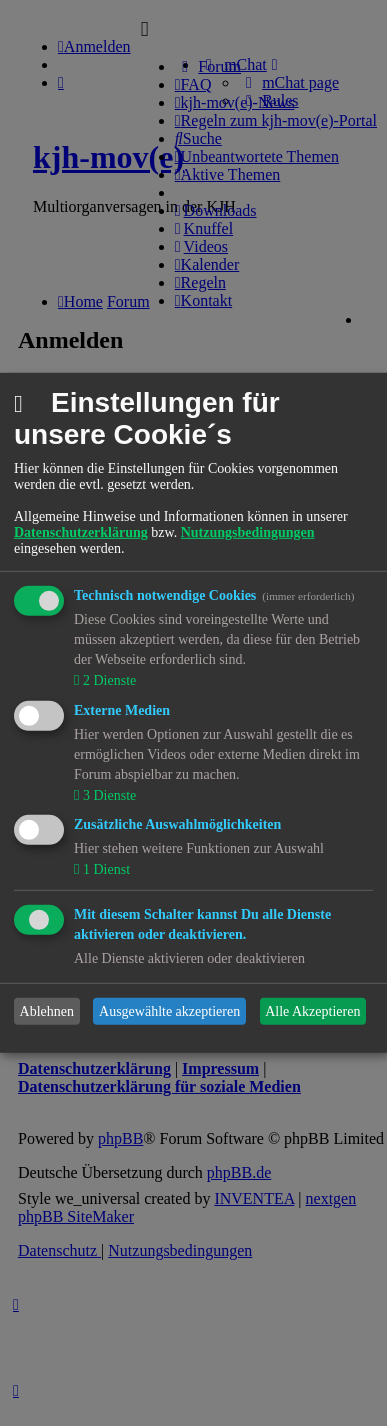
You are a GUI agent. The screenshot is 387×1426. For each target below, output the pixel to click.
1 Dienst (104, 869)
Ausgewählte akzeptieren (169, 1011)
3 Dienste (107, 794)
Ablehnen (47, 1011)
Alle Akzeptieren (312, 1011)
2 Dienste (107, 680)
